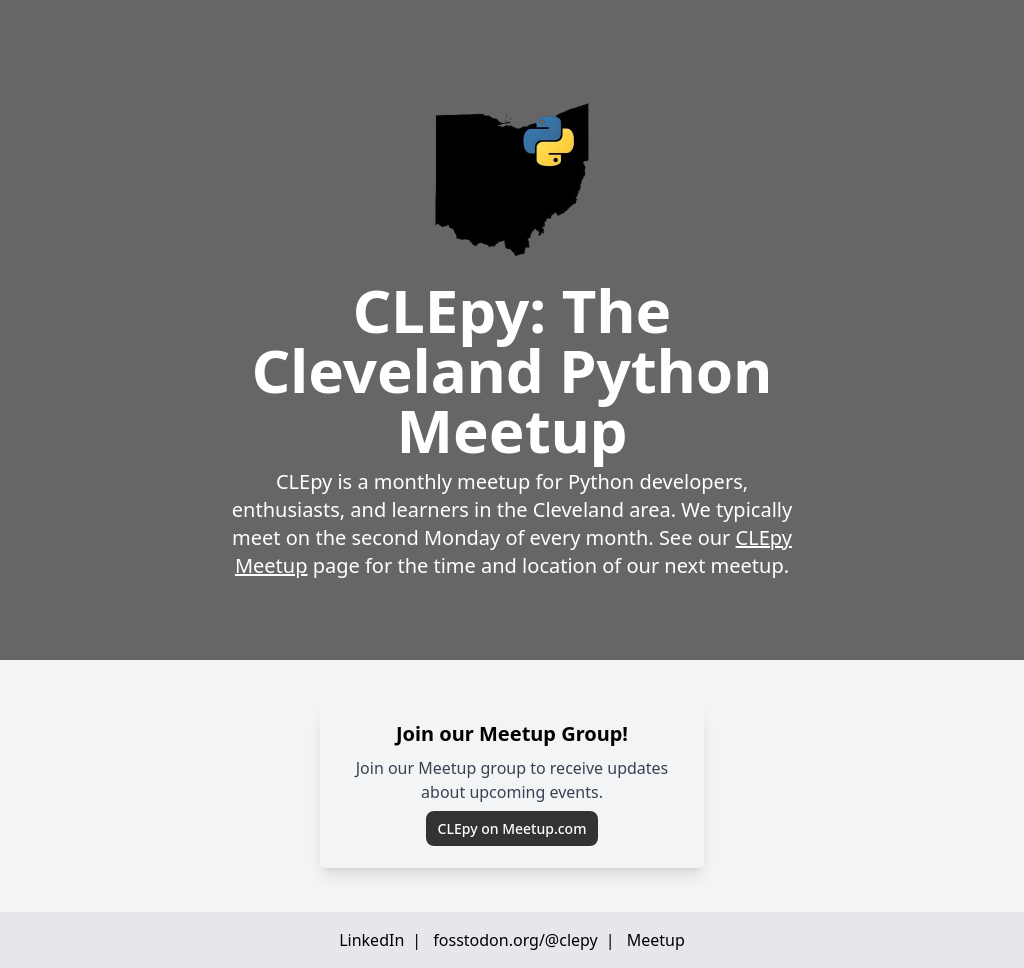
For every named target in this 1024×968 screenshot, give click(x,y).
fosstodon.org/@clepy (515, 940)
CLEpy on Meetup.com (512, 828)
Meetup (656, 940)
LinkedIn (371, 940)
